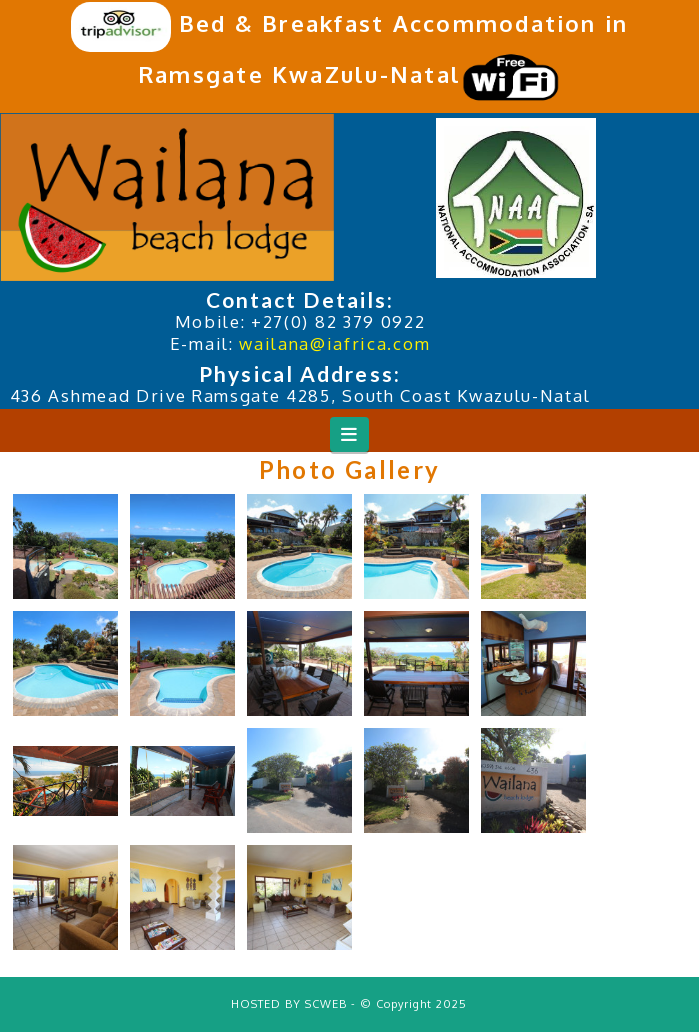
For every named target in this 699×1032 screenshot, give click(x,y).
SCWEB (326, 1004)
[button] (349, 434)
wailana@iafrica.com (334, 343)
